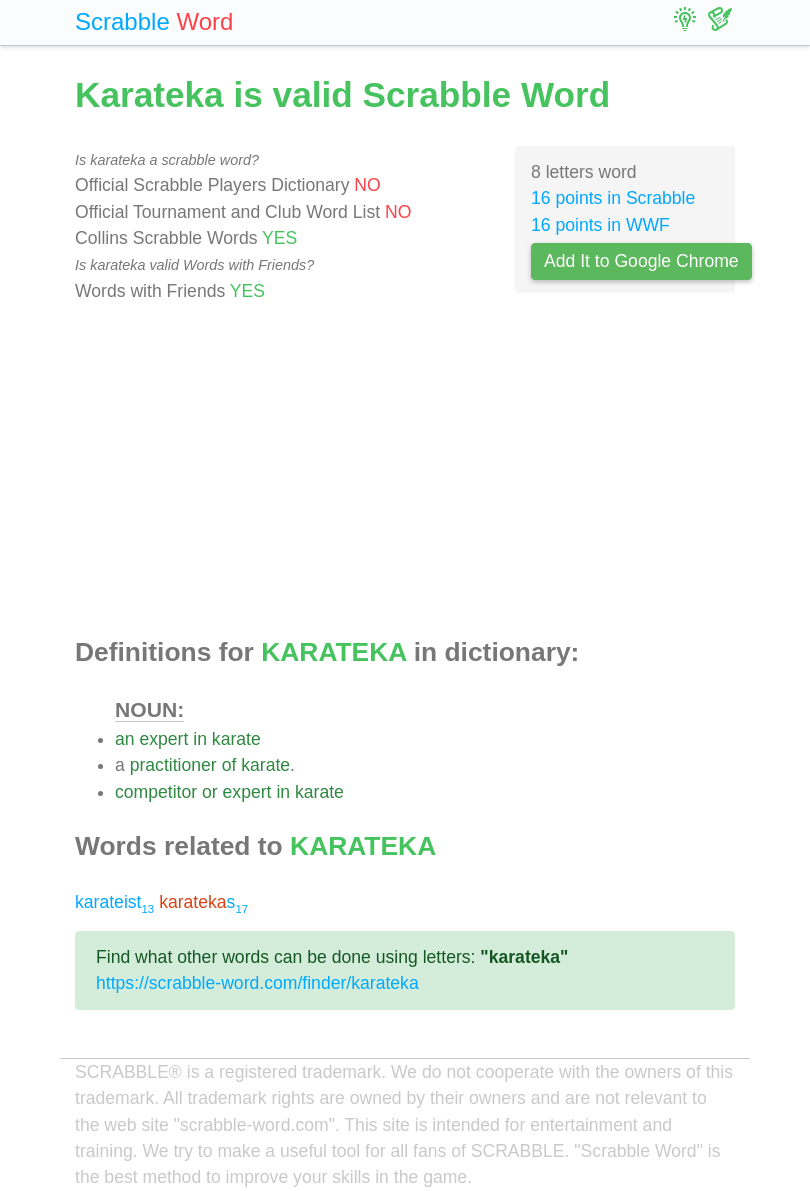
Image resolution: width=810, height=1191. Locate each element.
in (200, 739)
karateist (114, 902)
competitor (156, 792)
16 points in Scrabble (613, 198)
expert (163, 739)
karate (236, 739)
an (125, 739)
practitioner (173, 765)
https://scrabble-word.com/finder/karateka (257, 983)
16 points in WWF (600, 225)
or (210, 792)
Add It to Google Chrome (641, 261)
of (229, 765)
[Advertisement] (405, 471)
